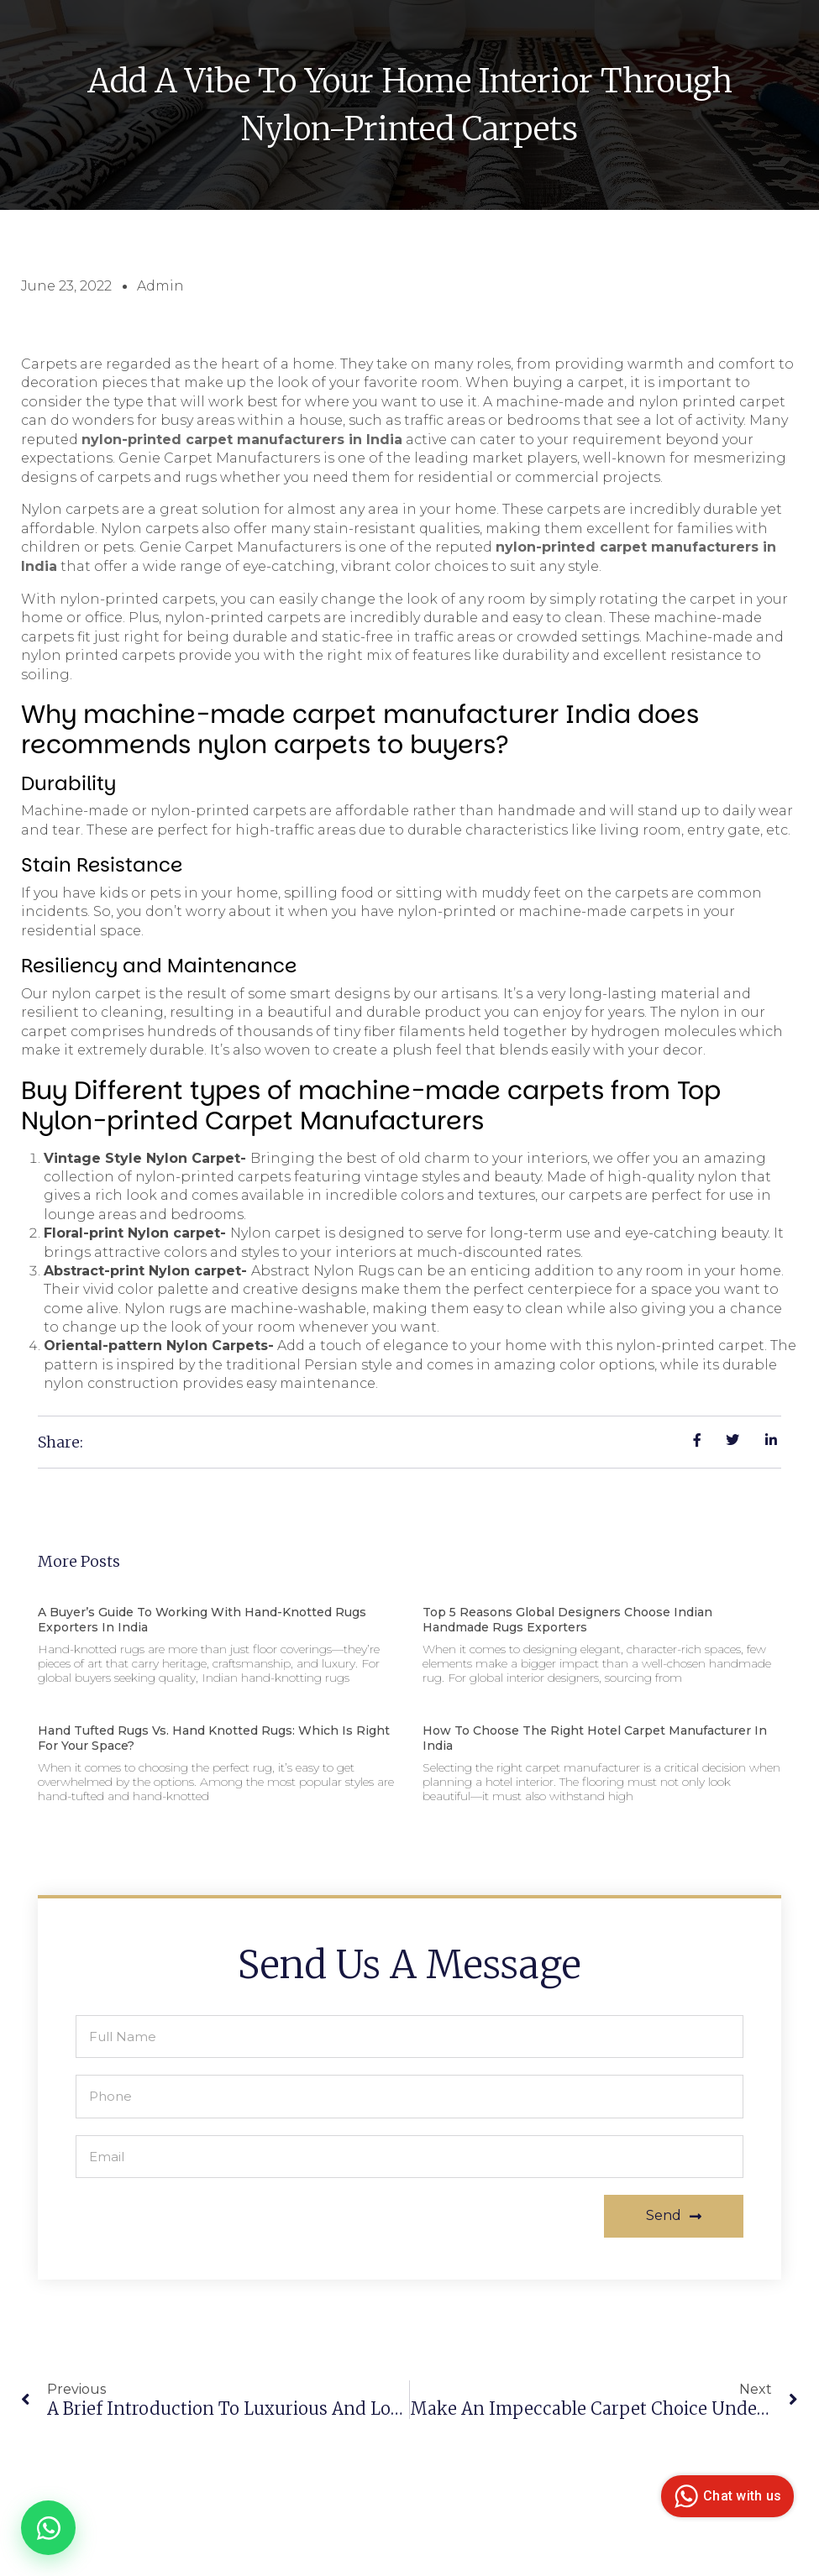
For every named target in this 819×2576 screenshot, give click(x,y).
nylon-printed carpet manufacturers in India (241, 439)
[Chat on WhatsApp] (48, 2527)
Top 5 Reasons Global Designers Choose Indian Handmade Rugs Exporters (567, 1618)
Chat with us (725, 2496)
